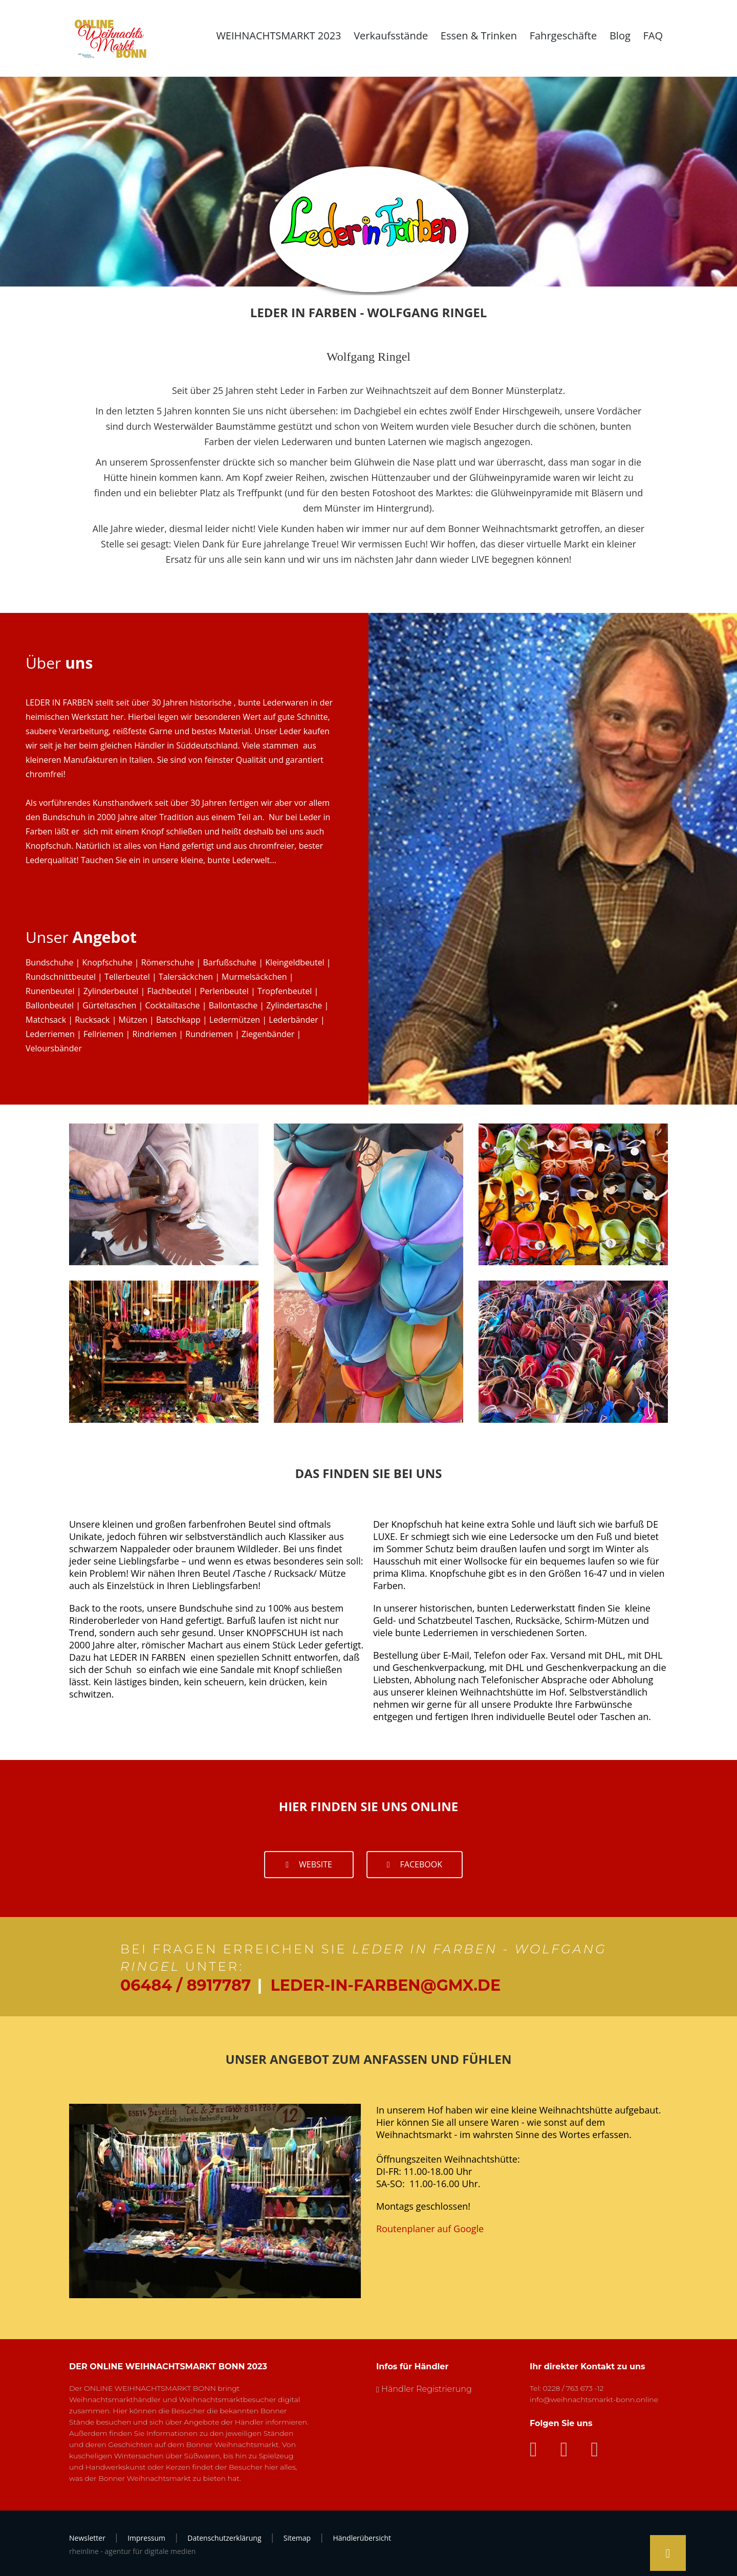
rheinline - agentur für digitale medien (132, 2551)
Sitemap (297, 2538)
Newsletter (87, 2538)
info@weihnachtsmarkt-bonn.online (594, 2399)
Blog (620, 35)
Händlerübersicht (362, 2538)
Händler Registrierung (426, 2389)
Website (309, 1864)
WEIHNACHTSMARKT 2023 (278, 35)
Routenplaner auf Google (430, 2228)
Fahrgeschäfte (563, 35)
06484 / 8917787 (185, 1985)
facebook (414, 1864)
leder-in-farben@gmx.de (386, 1985)
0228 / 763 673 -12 (573, 2388)
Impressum (146, 2538)
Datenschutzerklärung (224, 2538)
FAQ (653, 35)
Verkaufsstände (391, 35)
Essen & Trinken (479, 35)
